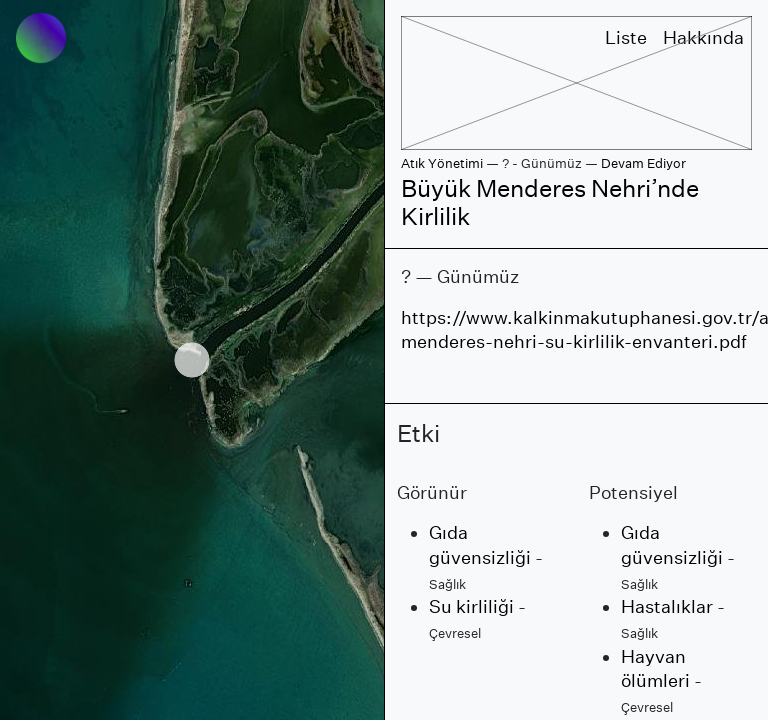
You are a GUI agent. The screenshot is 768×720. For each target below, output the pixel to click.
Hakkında (703, 37)
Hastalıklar (667, 606)
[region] (192, 360)
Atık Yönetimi (442, 163)
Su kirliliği (471, 606)
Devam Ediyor (643, 163)
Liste (626, 37)
